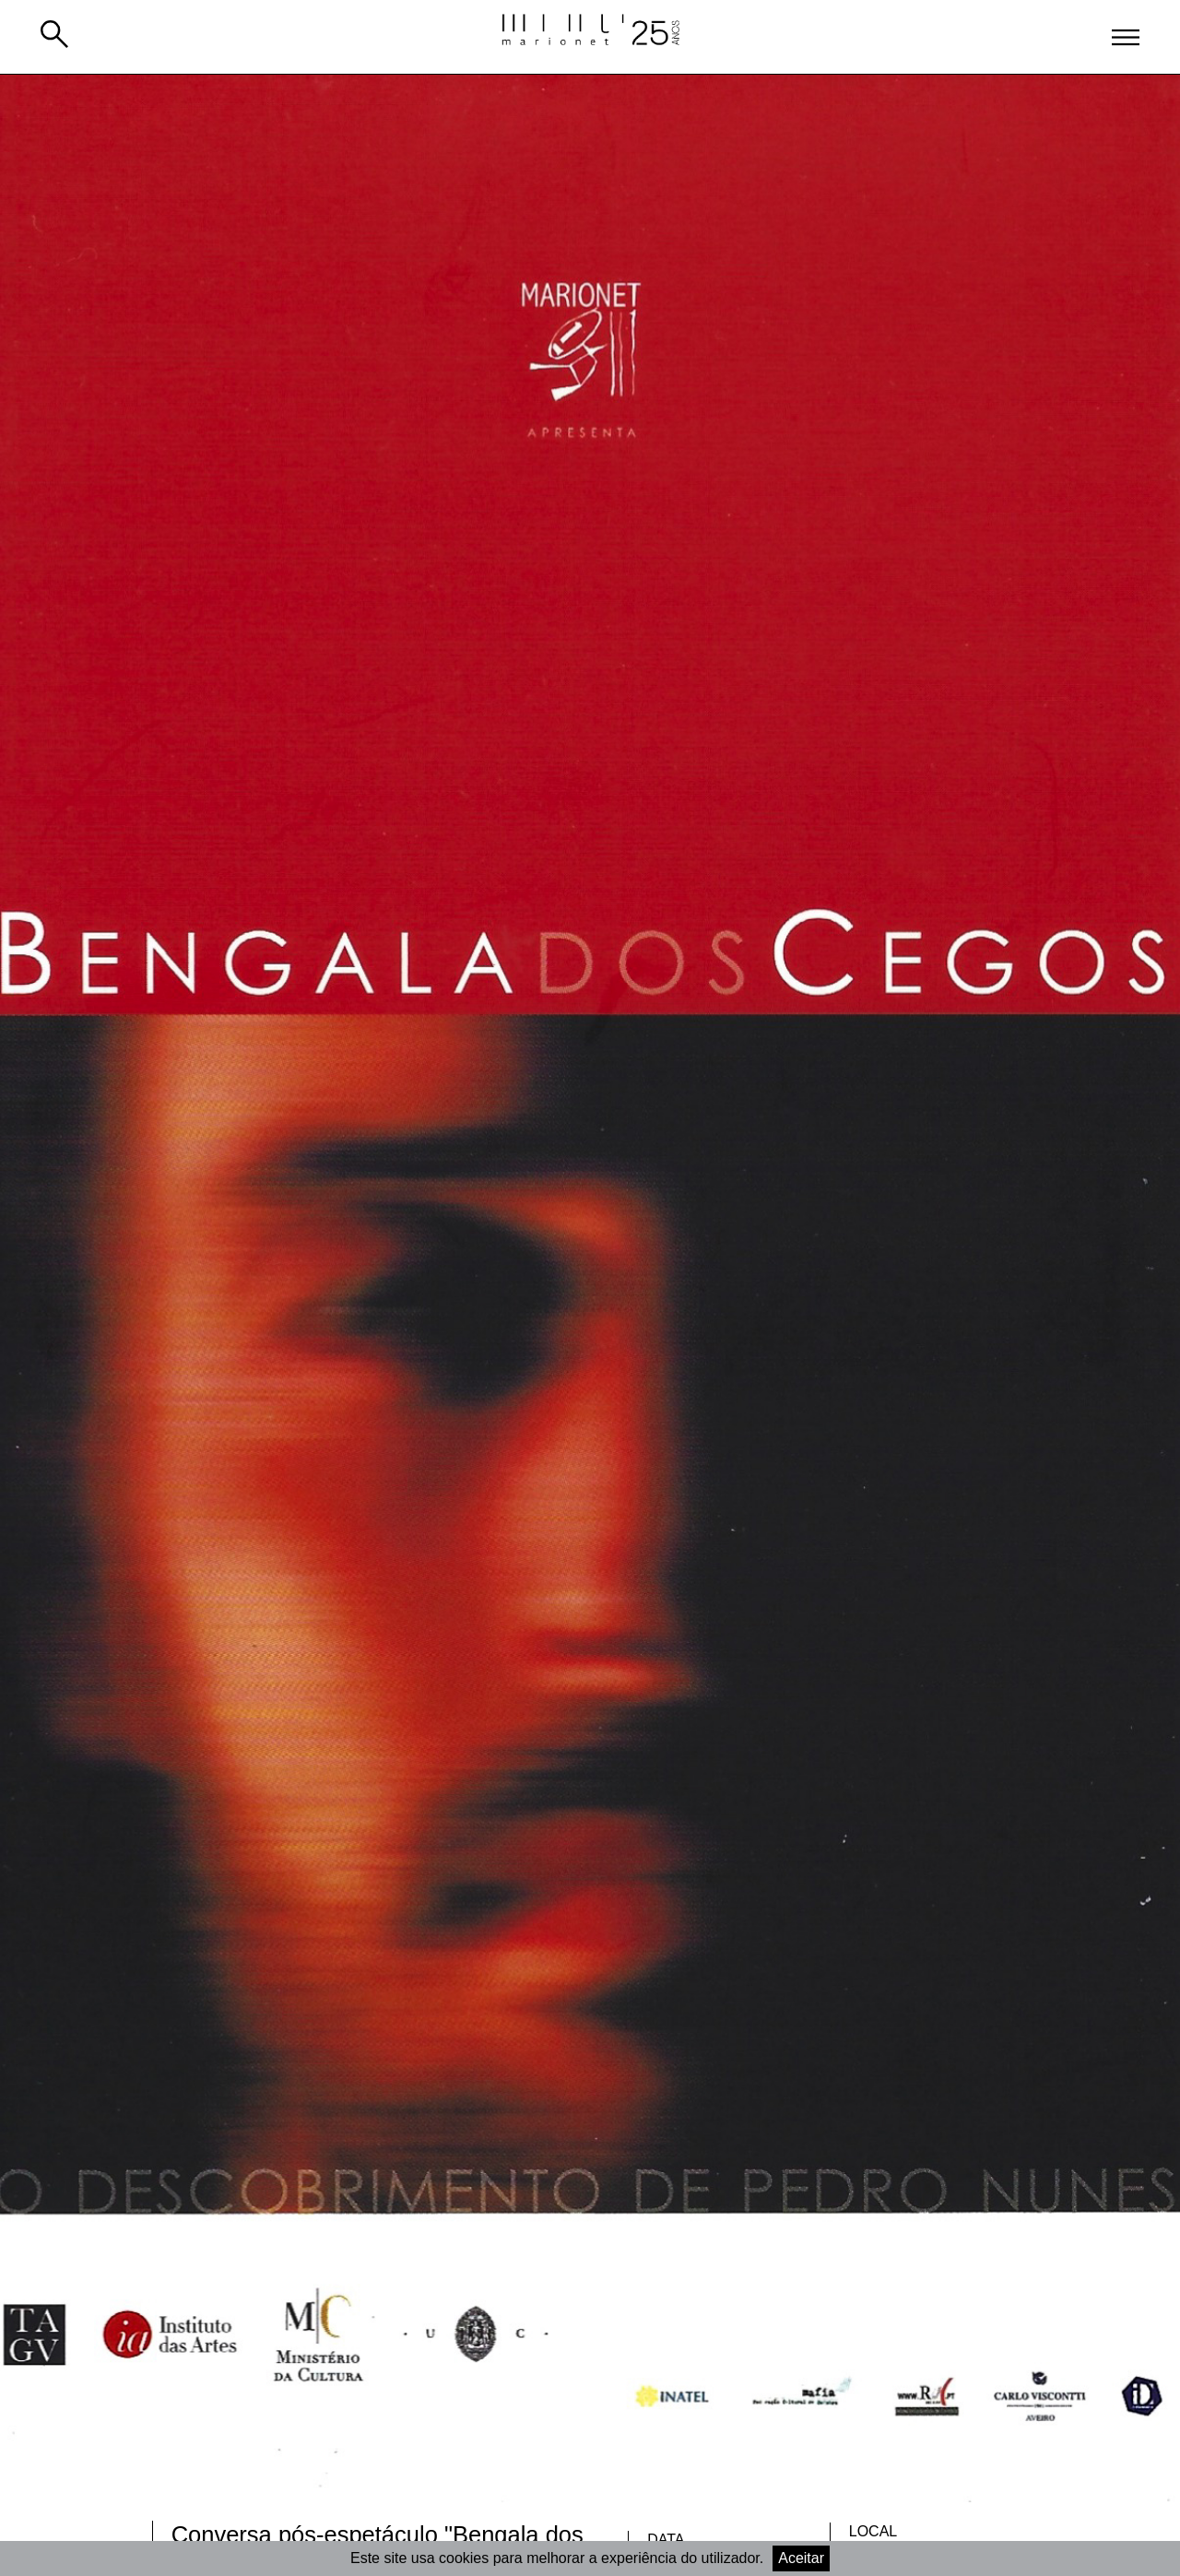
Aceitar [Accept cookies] (801, 2558)
